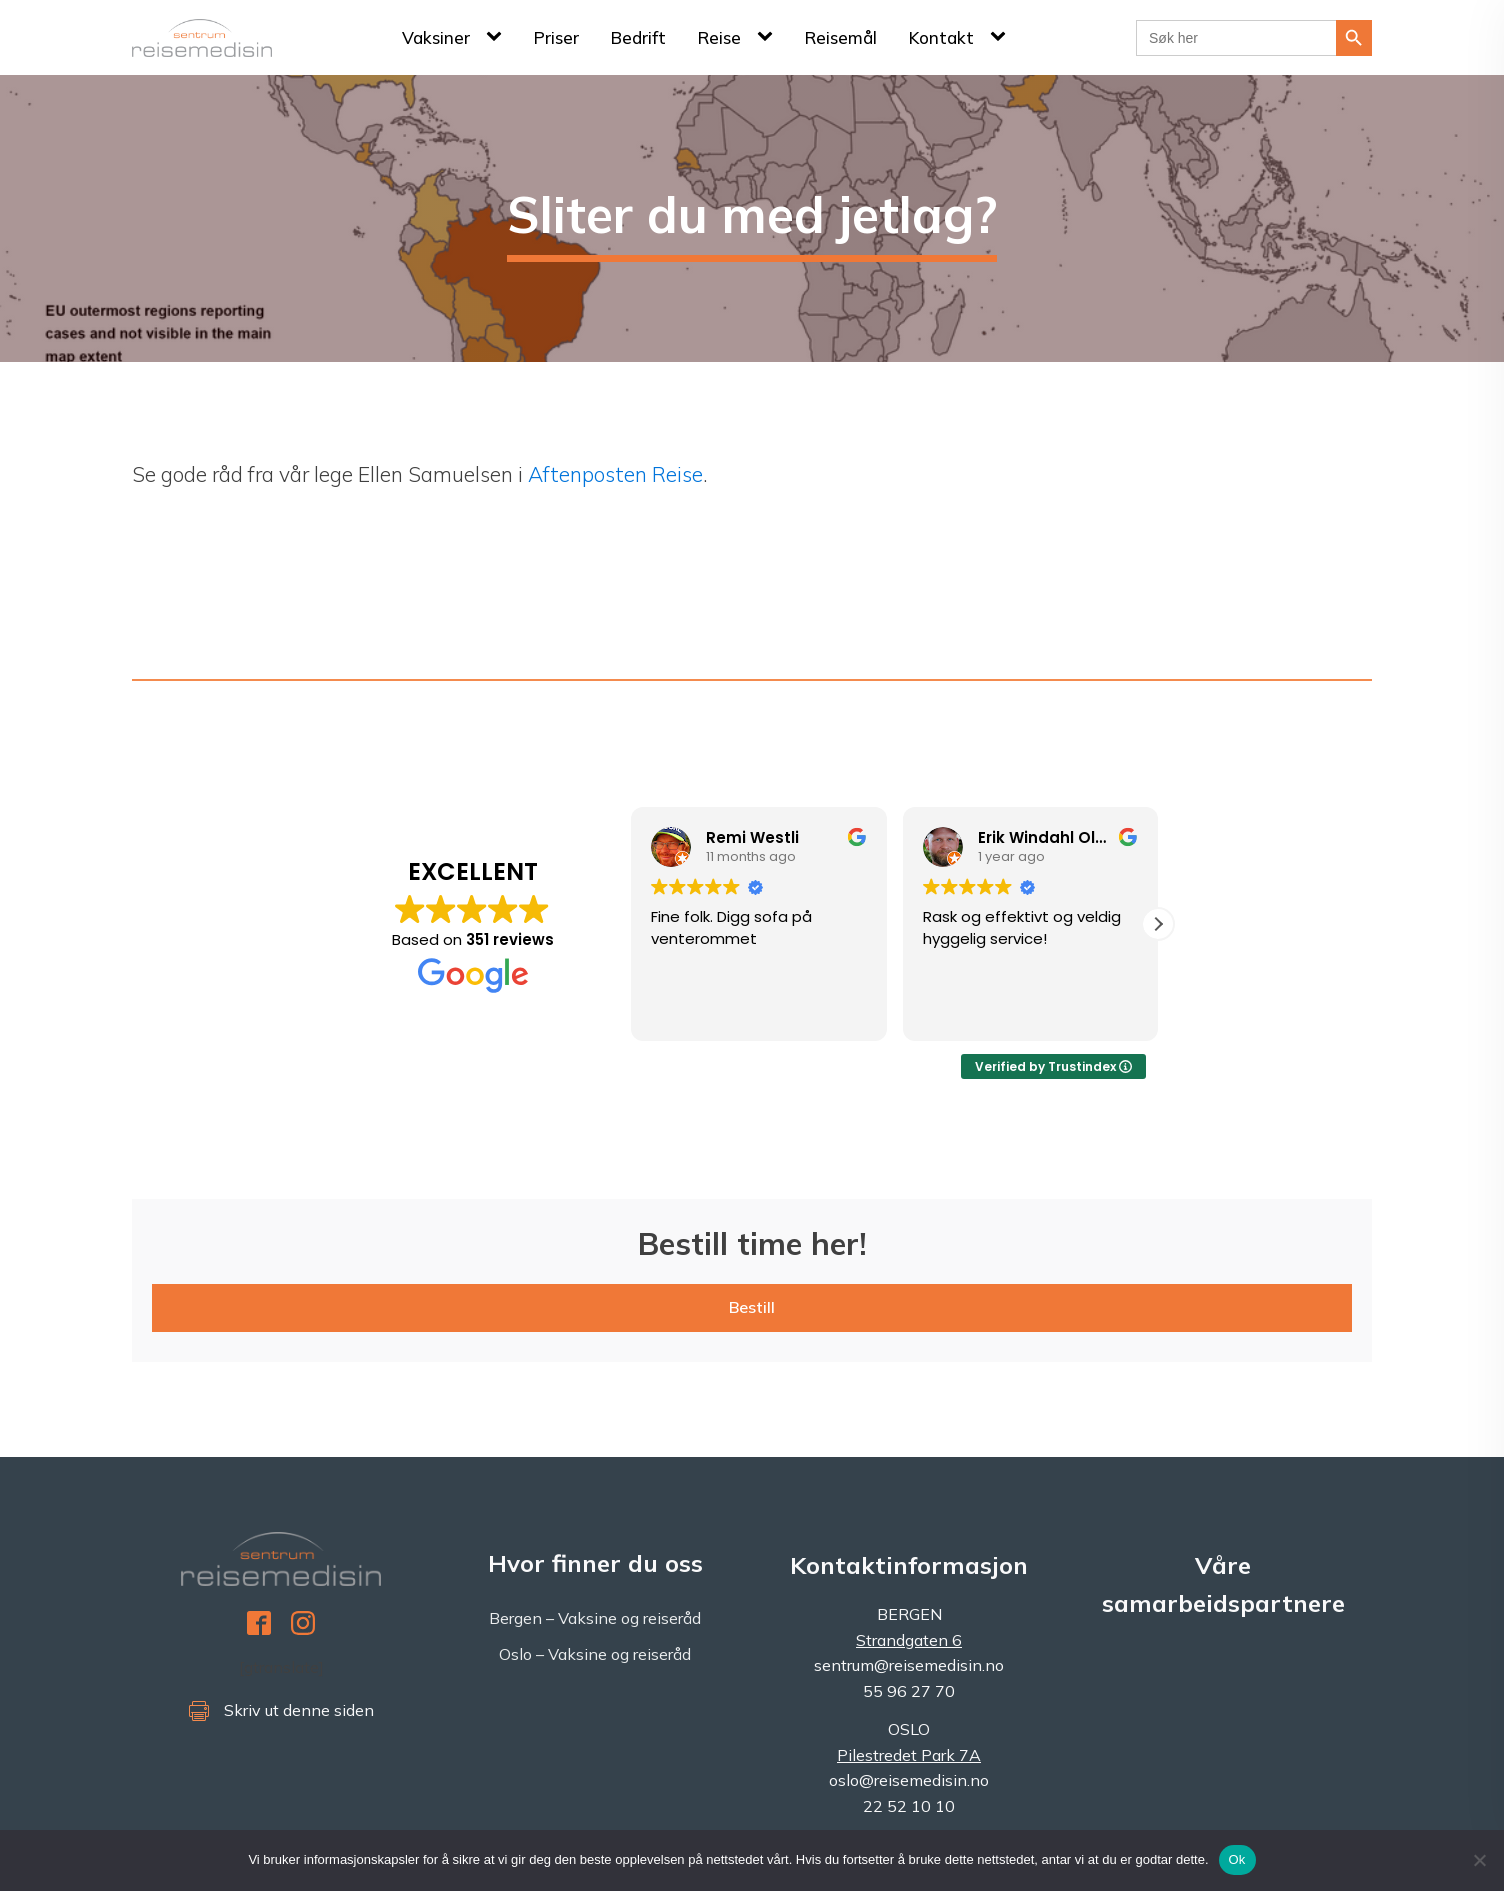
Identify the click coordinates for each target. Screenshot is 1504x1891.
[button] (1158, 924)
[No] (1479, 1860)
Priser (556, 37)
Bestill (752, 1307)
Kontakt (941, 37)
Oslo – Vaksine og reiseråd (595, 1654)
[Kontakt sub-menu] (1002, 37)
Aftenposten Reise (615, 474)
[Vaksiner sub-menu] (498, 37)
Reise (719, 37)
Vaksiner (436, 37)
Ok (1237, 1859)
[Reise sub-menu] (769, 37)
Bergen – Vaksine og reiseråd (595, 1618)
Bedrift (638, 37)
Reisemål (841, 37)
